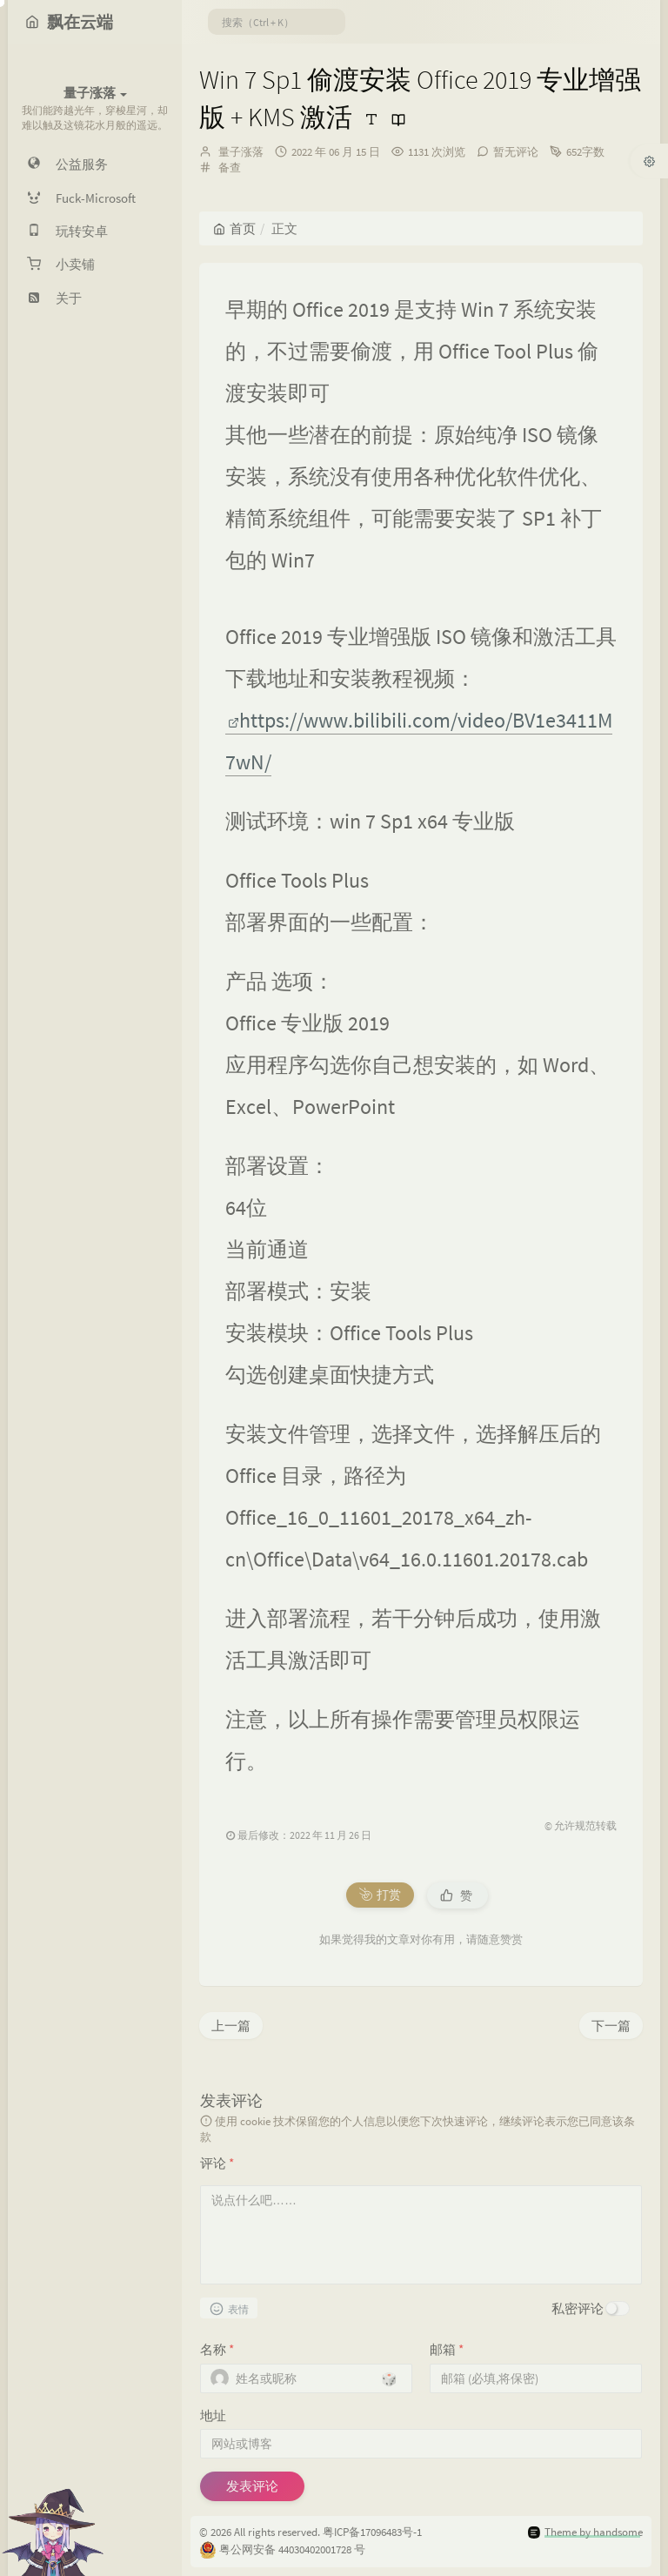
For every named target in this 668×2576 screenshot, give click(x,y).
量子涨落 (241, 151)
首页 (234, 228)
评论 (217, 2163)
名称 (217, 2349)
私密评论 (577, 2308)
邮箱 (447, 2349)
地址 (213, 2415)
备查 (229, 167)
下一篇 (611, 2025)
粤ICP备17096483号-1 (372, 2532)
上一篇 (230, 2025)
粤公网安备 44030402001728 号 (292, 2549)
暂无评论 (515, 151)
